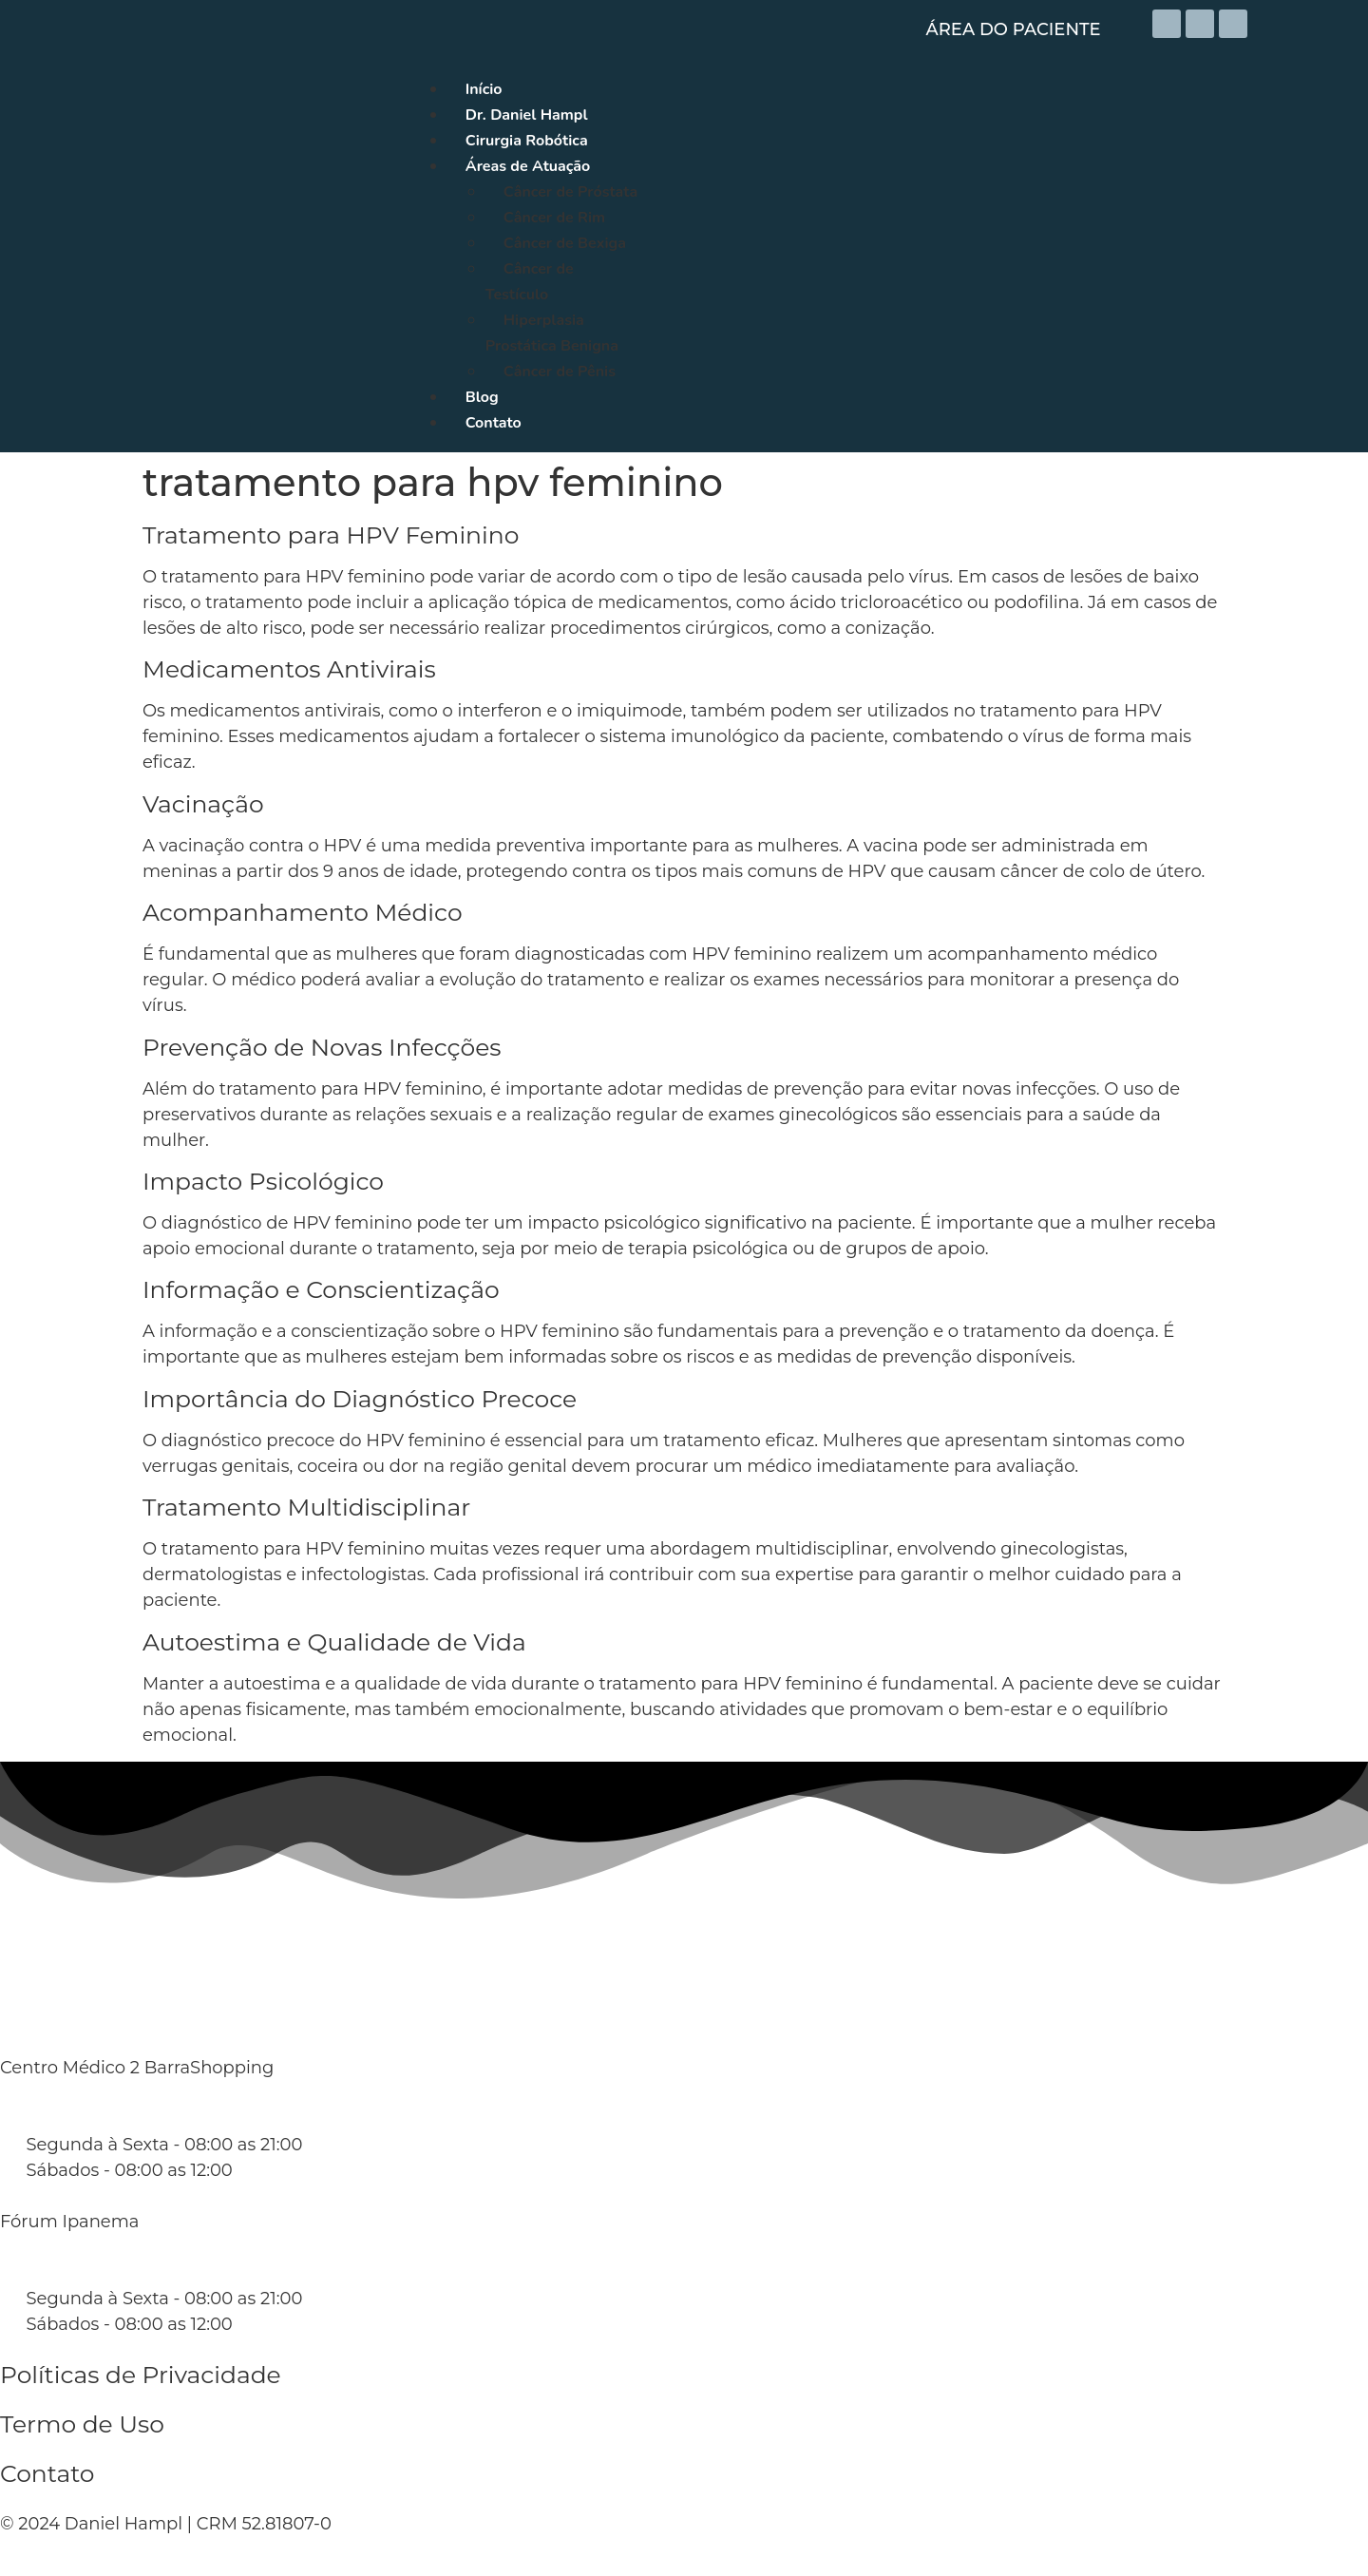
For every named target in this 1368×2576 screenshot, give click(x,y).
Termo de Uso (82, 2424)
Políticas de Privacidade (140, 2374)
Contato (47, 2473)
